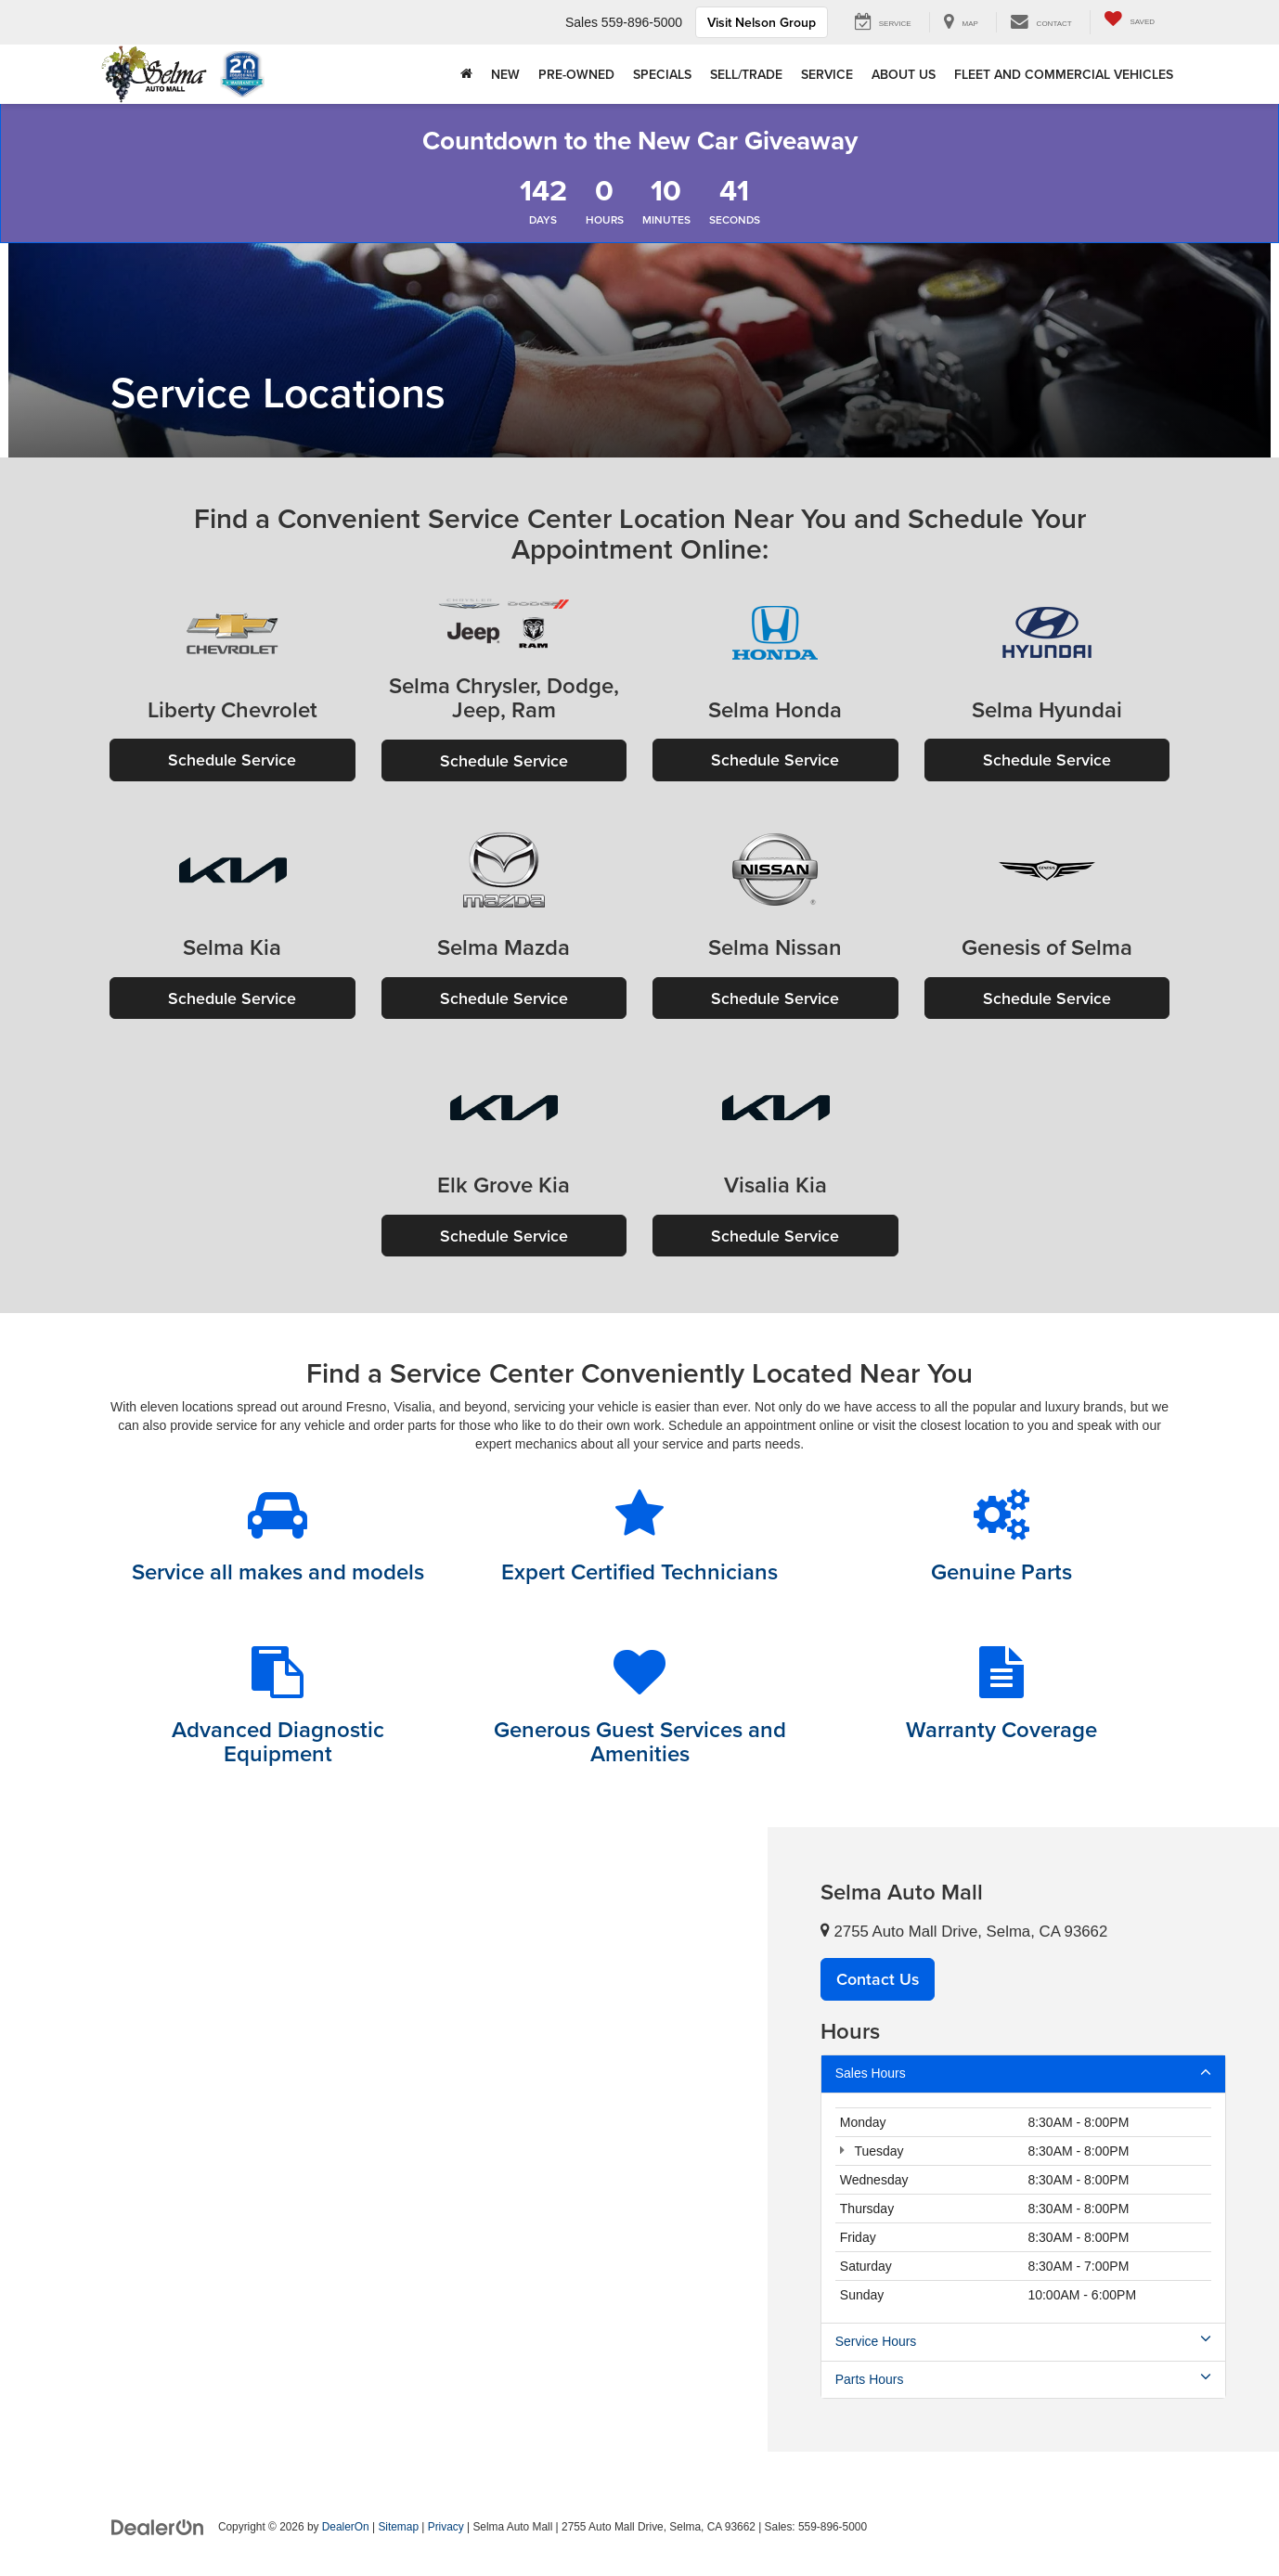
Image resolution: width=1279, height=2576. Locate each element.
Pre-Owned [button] (576, 74)
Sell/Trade (746, 74)
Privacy (446, 2528)
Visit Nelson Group (761, 22)
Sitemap (398, 2528)
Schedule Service (232, 759)
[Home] (466, 74)
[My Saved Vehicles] (1129, 22)
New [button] (505, 74)
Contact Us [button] (878, 1980)
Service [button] (827, 74)
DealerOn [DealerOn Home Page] (345, 2528)
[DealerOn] (157, 2527)
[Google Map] (384, 2141)
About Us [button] (904, 74)
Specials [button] (662, 74)
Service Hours (1023, 2342)
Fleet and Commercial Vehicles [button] (1063, 74)
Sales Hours (1023, 2074)
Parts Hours (1023, 2380)
